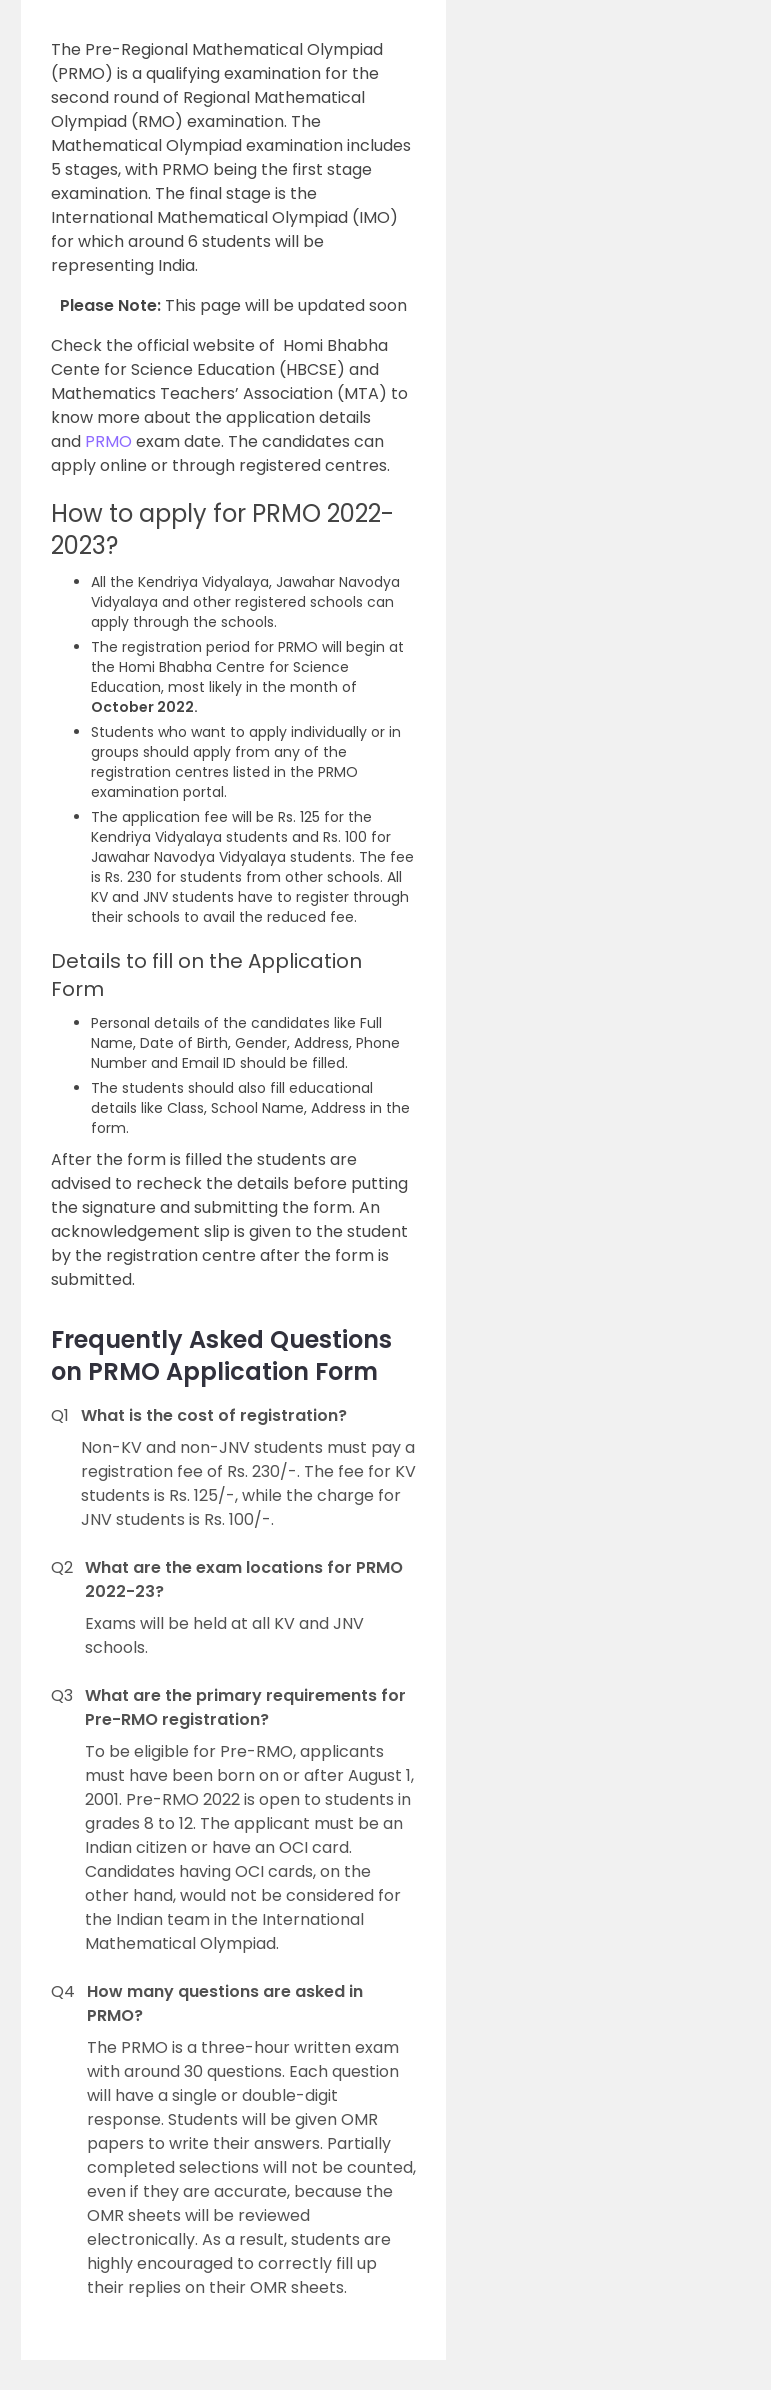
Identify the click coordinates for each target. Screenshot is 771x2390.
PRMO (110, 441)
